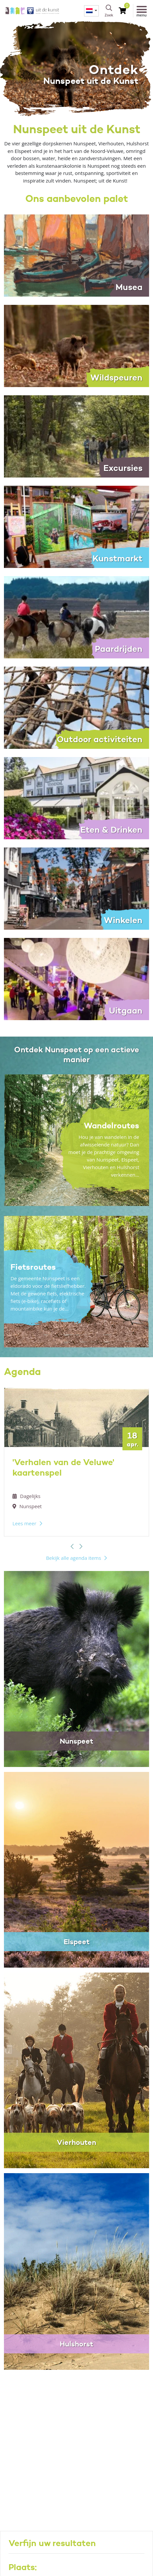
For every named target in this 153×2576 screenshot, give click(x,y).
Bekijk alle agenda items (73, 1558)
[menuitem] (91, 10)
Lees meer (24, 1523)
